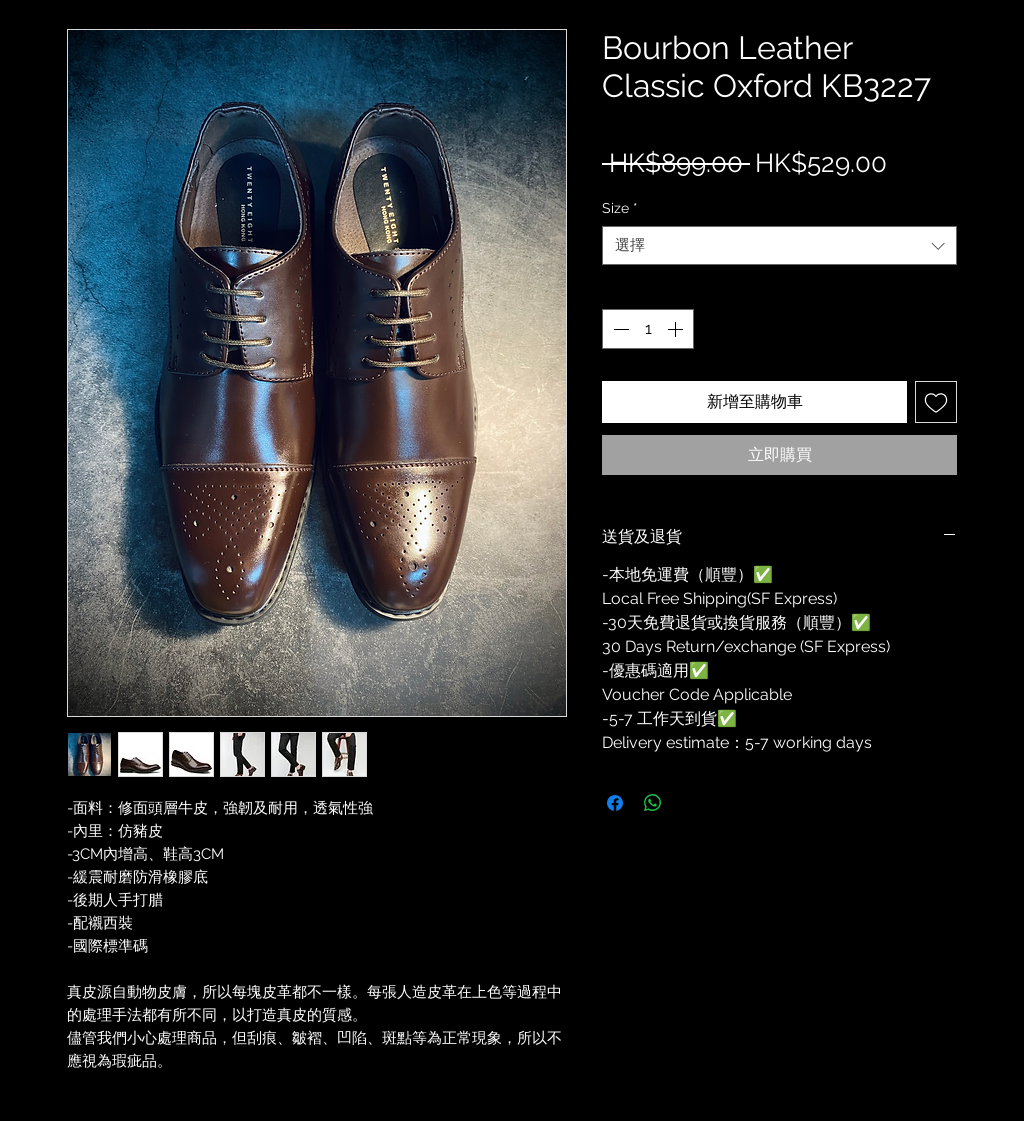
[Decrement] (619, 329)
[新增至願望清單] (936, 402)
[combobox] (779, 245)
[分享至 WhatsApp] (653, 803)
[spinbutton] (648, 329)
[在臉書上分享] (615, 803)
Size (620, 208)
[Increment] (677, 329)
